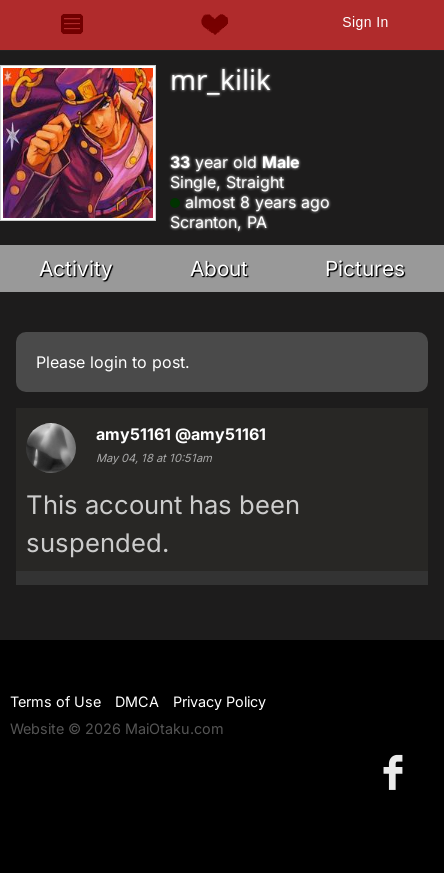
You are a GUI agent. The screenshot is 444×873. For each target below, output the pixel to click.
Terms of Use (55, 701)
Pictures (365, 268)
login (108, 362)
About (219, 268)
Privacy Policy (219, 701)
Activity (76, 268)
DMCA (137, 701)
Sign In (365, 22)
